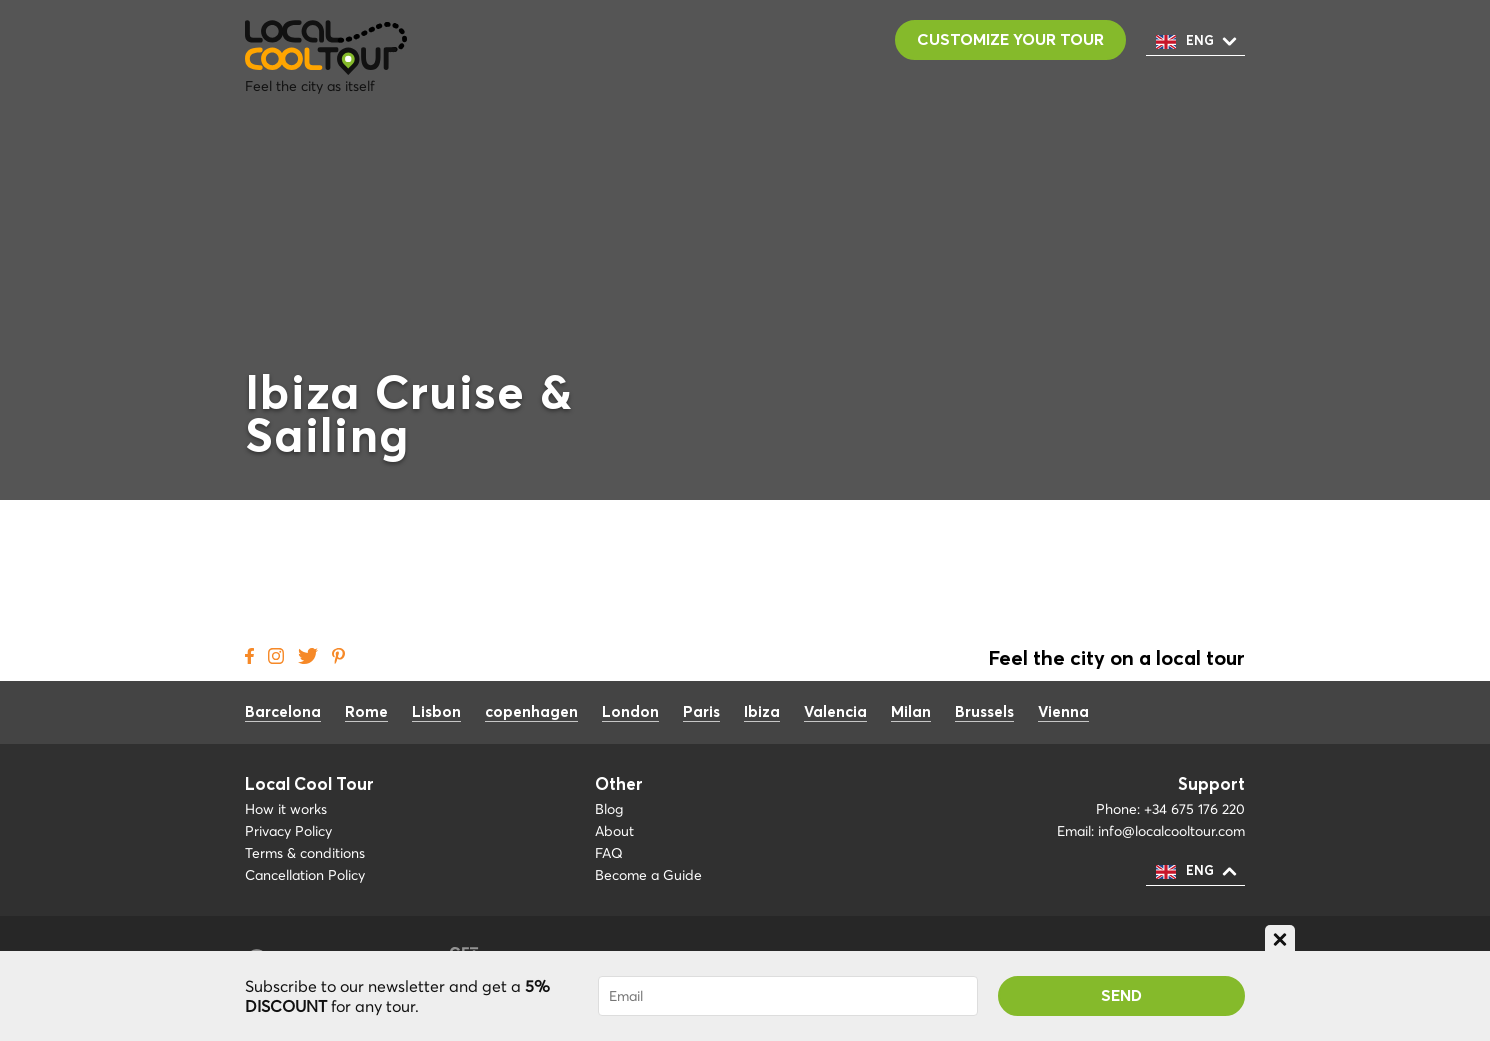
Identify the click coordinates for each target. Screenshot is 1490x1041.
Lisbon (436, 712)
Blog (609, 809)
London (630, 712)
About (614, 831)
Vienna (1063, 712)
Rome (366, 712)
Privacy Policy (288, 831)
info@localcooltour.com (1171, 831)
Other (619, 785)
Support (1211, 785)
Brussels (984, 712)
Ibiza (762, 712)
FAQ (609, 853)
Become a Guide (648, 875)
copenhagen (531, 712)
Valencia (835, 712)
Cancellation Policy (305, 875)
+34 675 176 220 (1194, 809)
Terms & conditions (305, 853)
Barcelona (283, 712)
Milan (911, 712)
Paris (701, 712)
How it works (286, 809)
